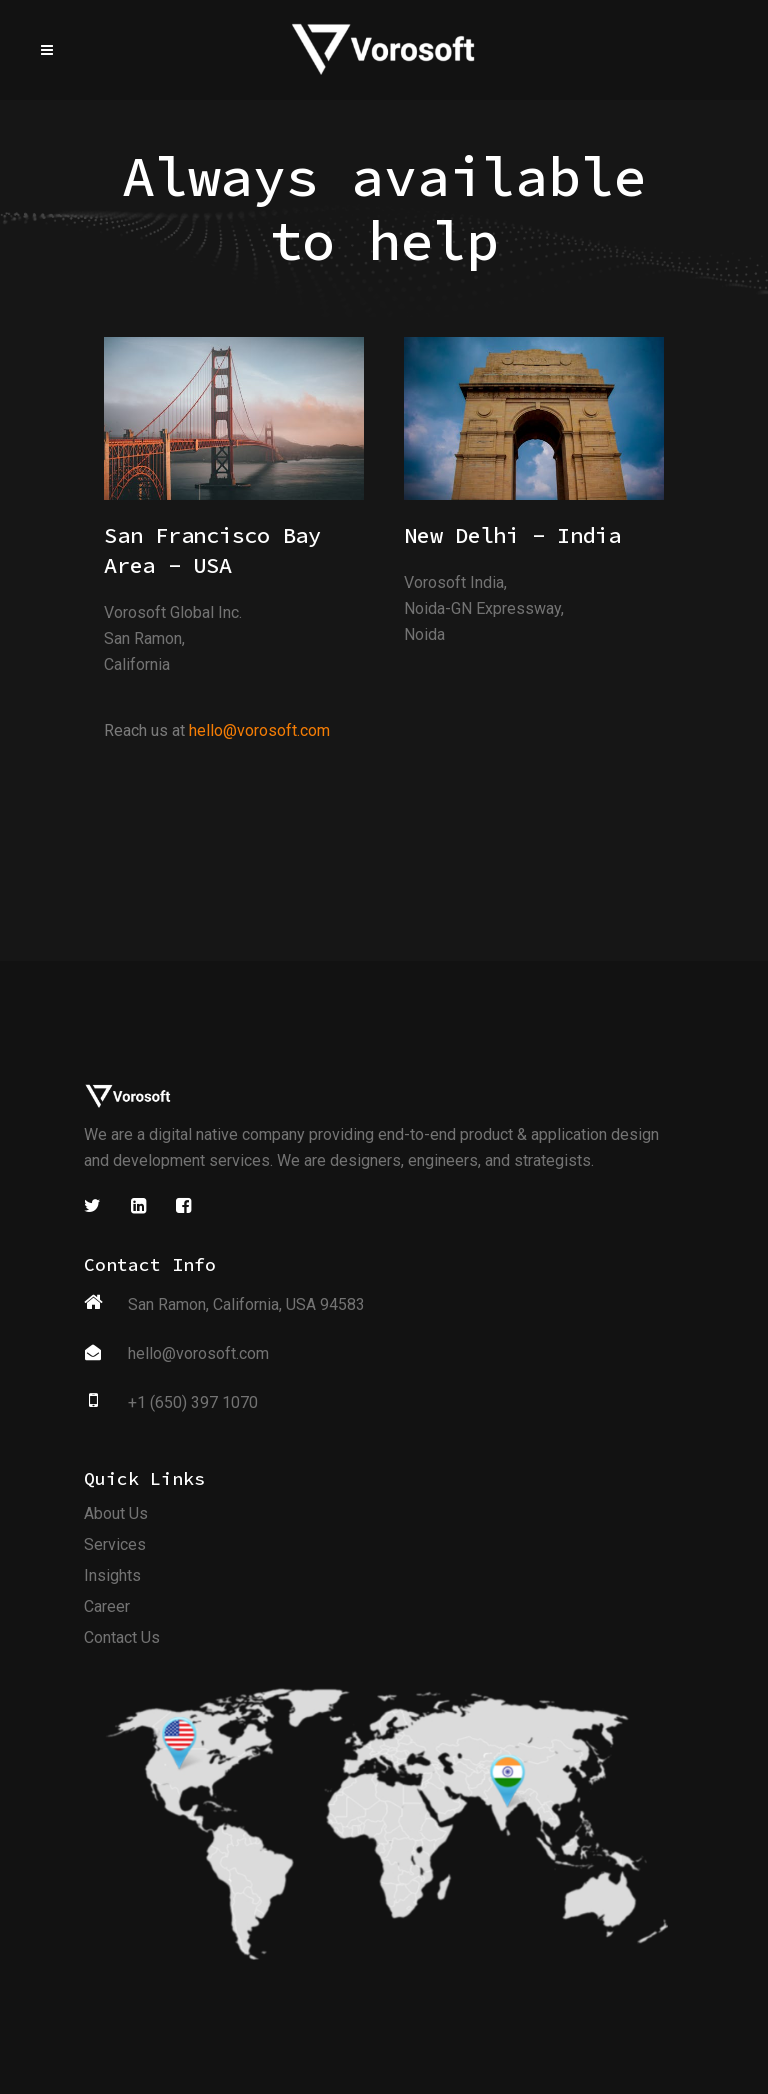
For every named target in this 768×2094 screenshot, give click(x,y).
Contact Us (122, 1640)
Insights (112, 1578)
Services (115, 1547)
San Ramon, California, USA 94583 (246, 1307)
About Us (116, 1516)
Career (107, 1609)
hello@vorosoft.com (259, 730)
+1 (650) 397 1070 (193, 1405)
